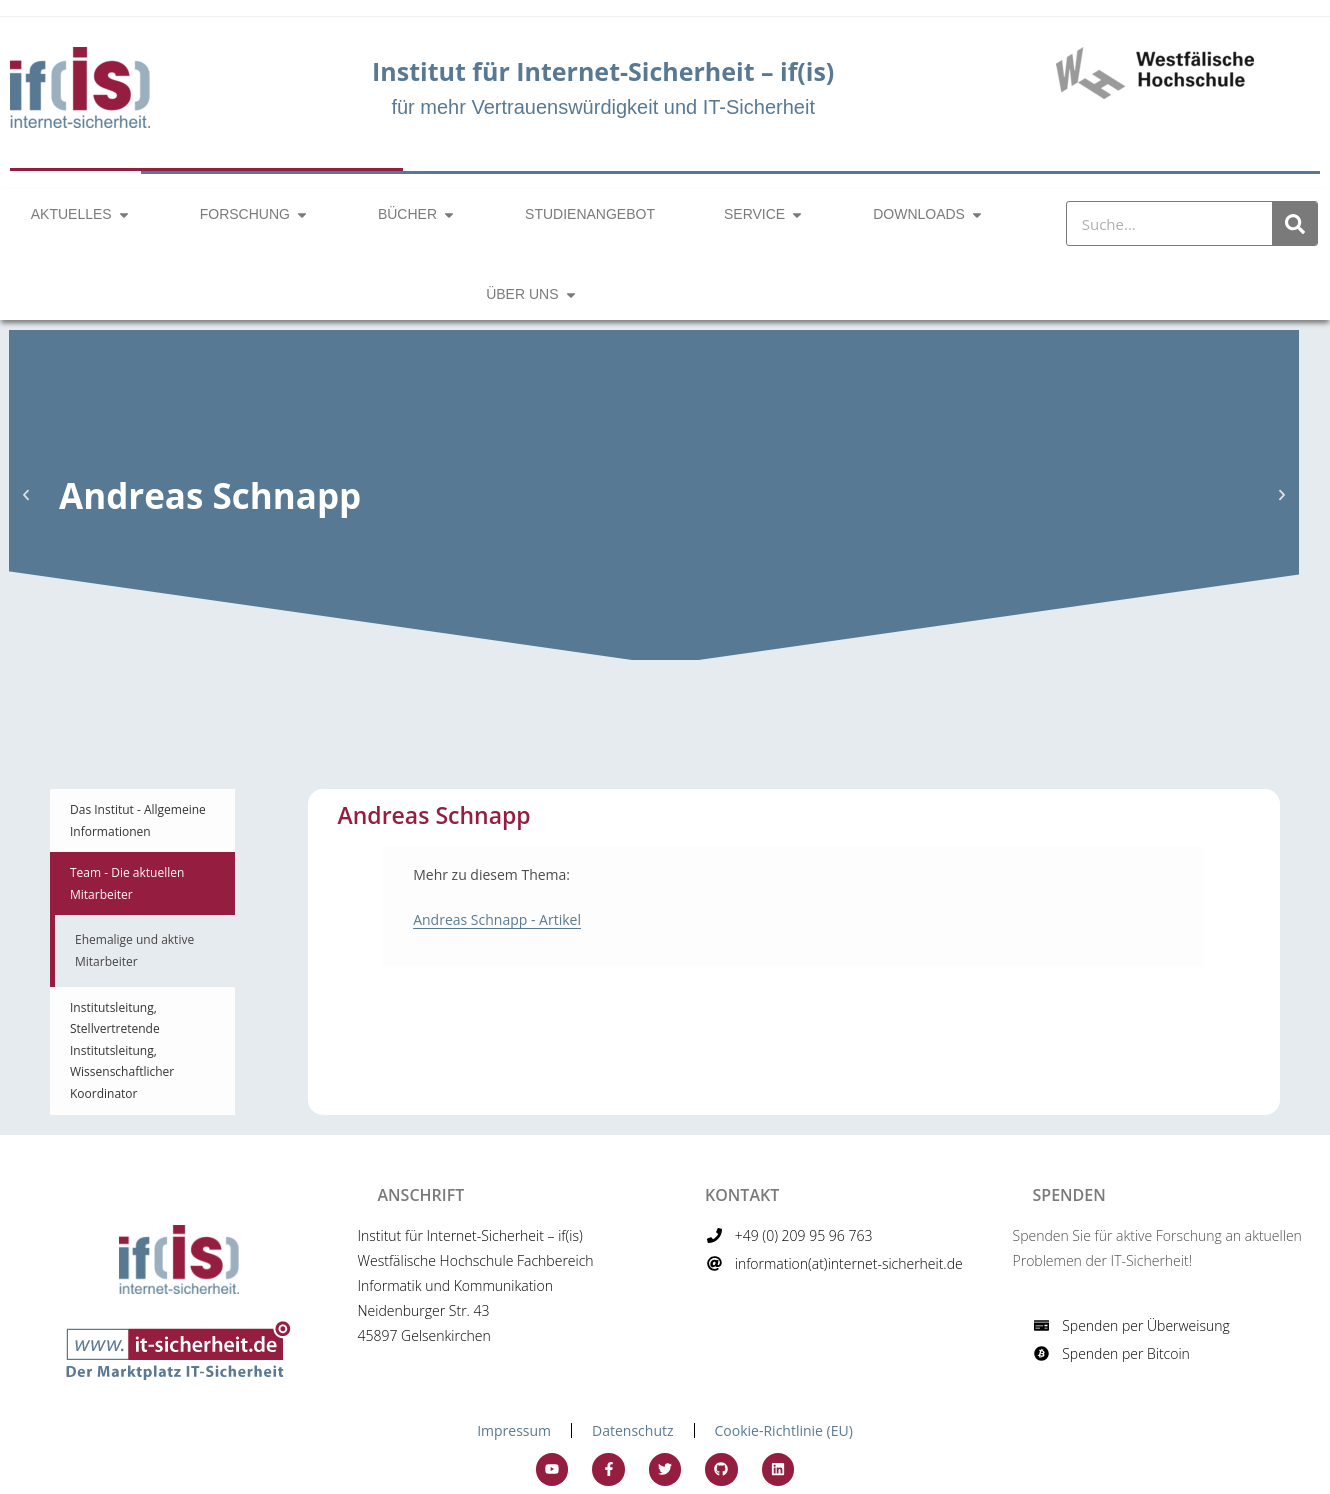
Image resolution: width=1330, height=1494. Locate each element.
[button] (26, 495)
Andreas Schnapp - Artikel (497, 919)
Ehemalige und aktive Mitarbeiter (134, 950)
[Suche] (1294, 223)
